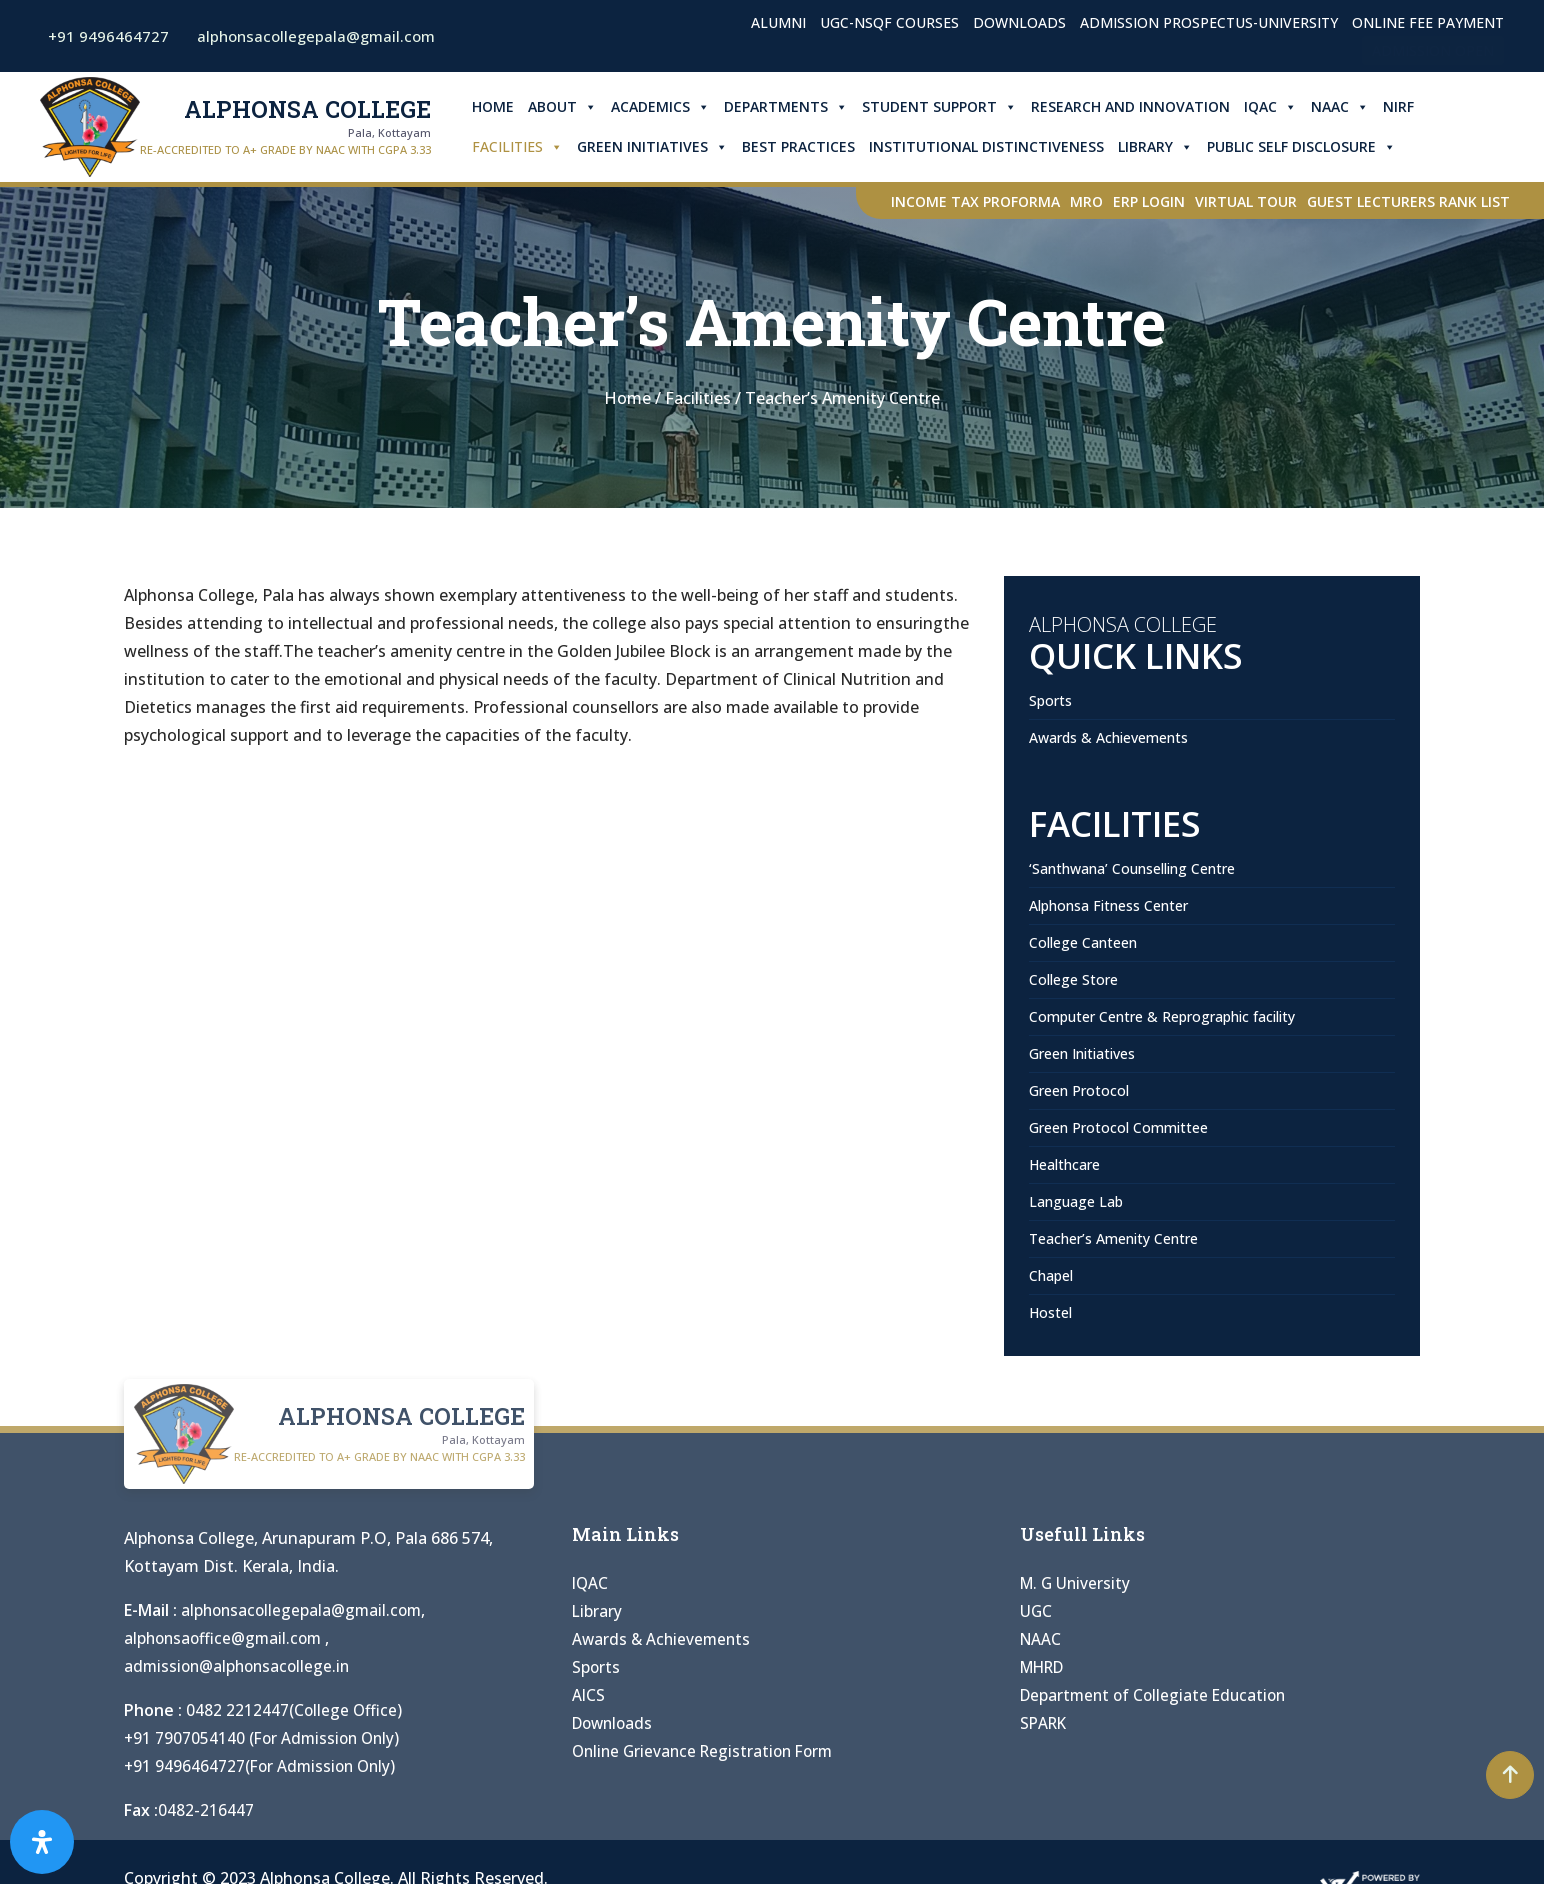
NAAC (1346, 107)
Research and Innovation (1136, 106)
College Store (1073, 979)
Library (1161, 147)
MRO (1086, 201)
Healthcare (1064, 1164)
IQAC (1276, 107)
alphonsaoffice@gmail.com (228, 1638)
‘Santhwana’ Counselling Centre (1132, 868)
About (568, 107)
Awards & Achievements (1108, 737)
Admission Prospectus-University (1209, 22)
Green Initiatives (658, 147)
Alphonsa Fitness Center (1108, 905)
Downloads (1019, 22)
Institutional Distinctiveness (992, 146)
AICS (589, 1695)
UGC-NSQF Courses (889, 22)
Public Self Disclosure (1307, 147)
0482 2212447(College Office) (295, 1710)
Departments (792, 107)
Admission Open (1433, 50)
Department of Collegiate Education (1157, 1695)
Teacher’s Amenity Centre (1113, 1238)
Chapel (1051, 1275)
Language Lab (1076, 1201)
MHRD (1045, 1667)
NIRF (1404, 106)
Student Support (945, 107)
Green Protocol (1079, 1090)
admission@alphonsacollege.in (240, 1666)
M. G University (1077, 1583)
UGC (1036, 1611)
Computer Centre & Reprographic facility (1162, 1016)
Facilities (523, 147)
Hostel (1050, 1312)
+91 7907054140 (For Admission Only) (265, 1738)
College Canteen (1083, 942)
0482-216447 (206, 1810)
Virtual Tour (1246, 201)
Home (499, 106)
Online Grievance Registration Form (708, 1751)
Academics (666, 107)
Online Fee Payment (1428, 22)
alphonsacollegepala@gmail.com (304, 1610)
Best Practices (804, 146)
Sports (1050, 700)
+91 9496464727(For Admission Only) (263, 1766)
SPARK (1045, 1723)
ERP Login (1149, 201)
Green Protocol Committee (1118, 1127)
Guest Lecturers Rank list (1408, 201)
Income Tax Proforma (975, 201)
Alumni (778, 22)
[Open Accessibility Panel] (42, 1842)
